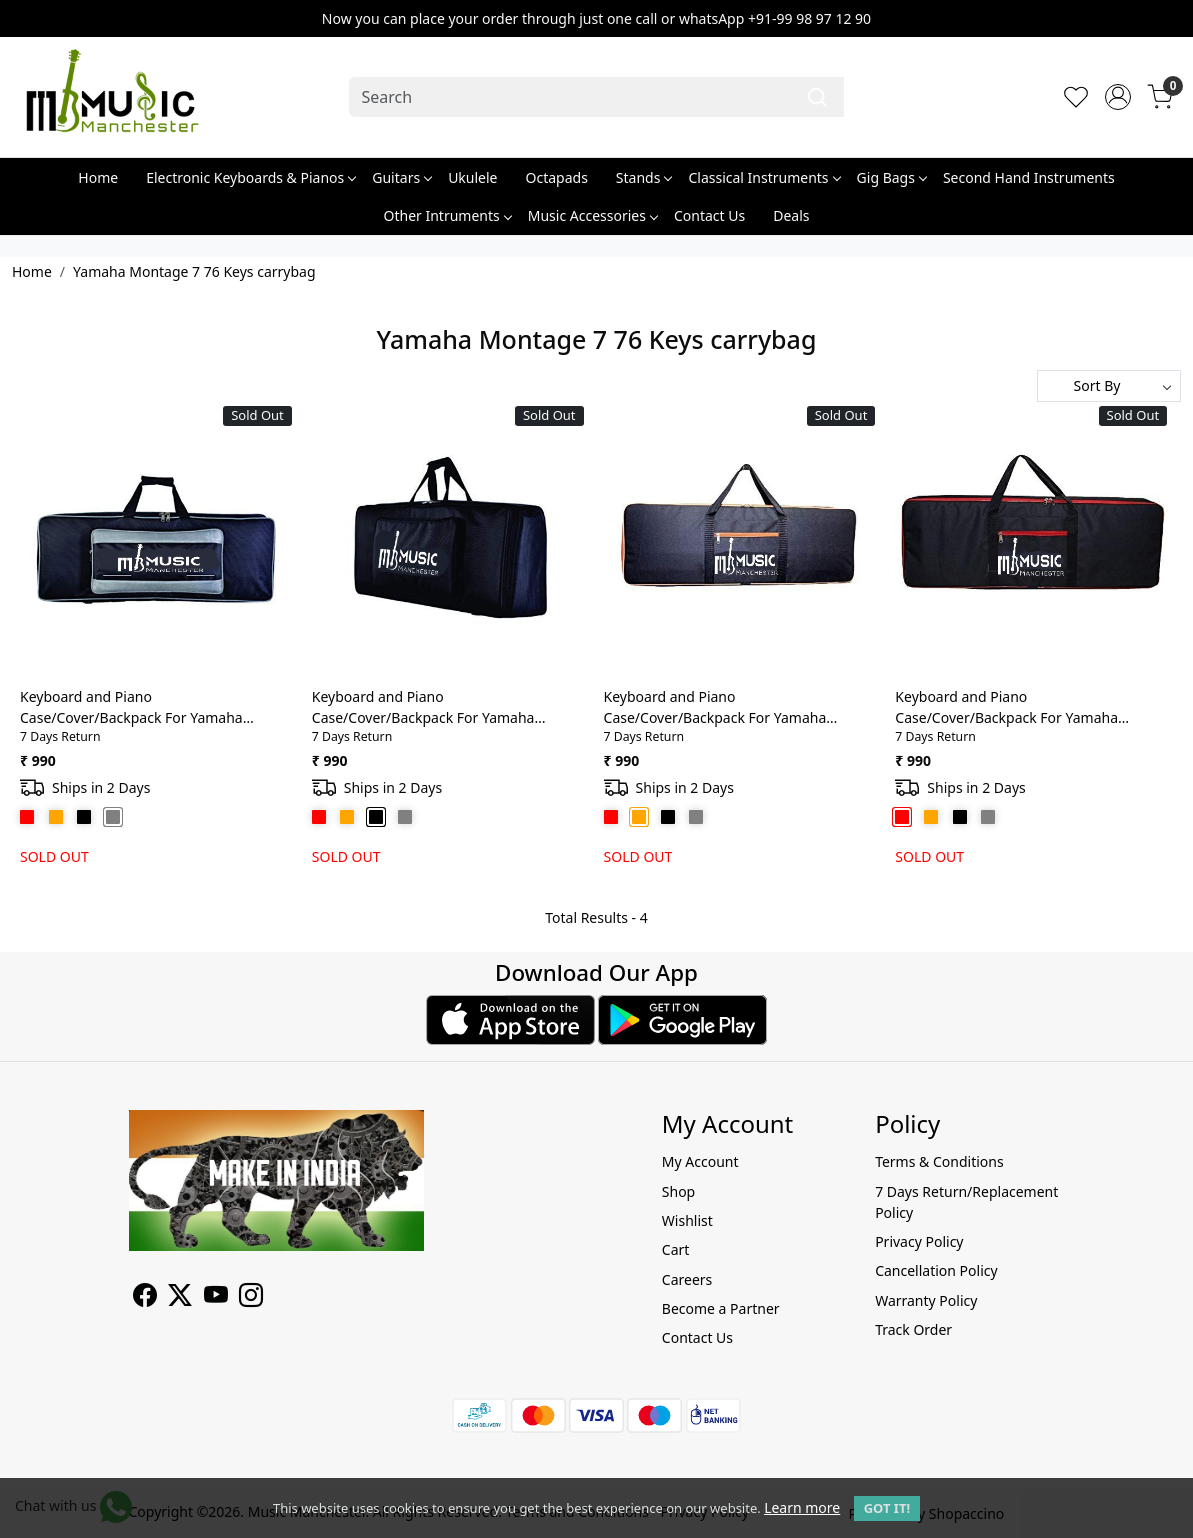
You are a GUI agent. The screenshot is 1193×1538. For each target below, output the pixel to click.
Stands (644, 177)
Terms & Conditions (939, 1161)
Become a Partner (721, 1308)
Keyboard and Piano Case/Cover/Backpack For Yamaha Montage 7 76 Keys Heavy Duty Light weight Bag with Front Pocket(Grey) (140, 707)
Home (98, 177)
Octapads (557, 177)
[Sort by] (1109, 386)
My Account (700, 1161)
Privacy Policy (919, 1241)
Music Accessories (592, 215)
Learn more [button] (802, 1507)
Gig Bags (891, 177)
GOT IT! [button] (887, 1508)
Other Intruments (447, 215)
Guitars (401, 177)
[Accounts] (1118, 97)
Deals (791, 215)
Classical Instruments (763, 177)
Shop (678, 1191)
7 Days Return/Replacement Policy (966, 1202)
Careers (687, 1279)
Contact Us (709, 215)
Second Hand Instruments (1029, 177)
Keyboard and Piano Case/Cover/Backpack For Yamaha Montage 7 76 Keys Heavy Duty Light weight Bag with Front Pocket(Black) (432, 707)
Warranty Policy (926, 1300)
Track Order (913, 1329)
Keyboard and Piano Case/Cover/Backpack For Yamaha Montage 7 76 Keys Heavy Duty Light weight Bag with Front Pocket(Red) (1015, 707)
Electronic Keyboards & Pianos (250, 177)
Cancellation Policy (936, 1270)
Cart (676, 1249)
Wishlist (687, 1220)
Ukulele (472, 177)
